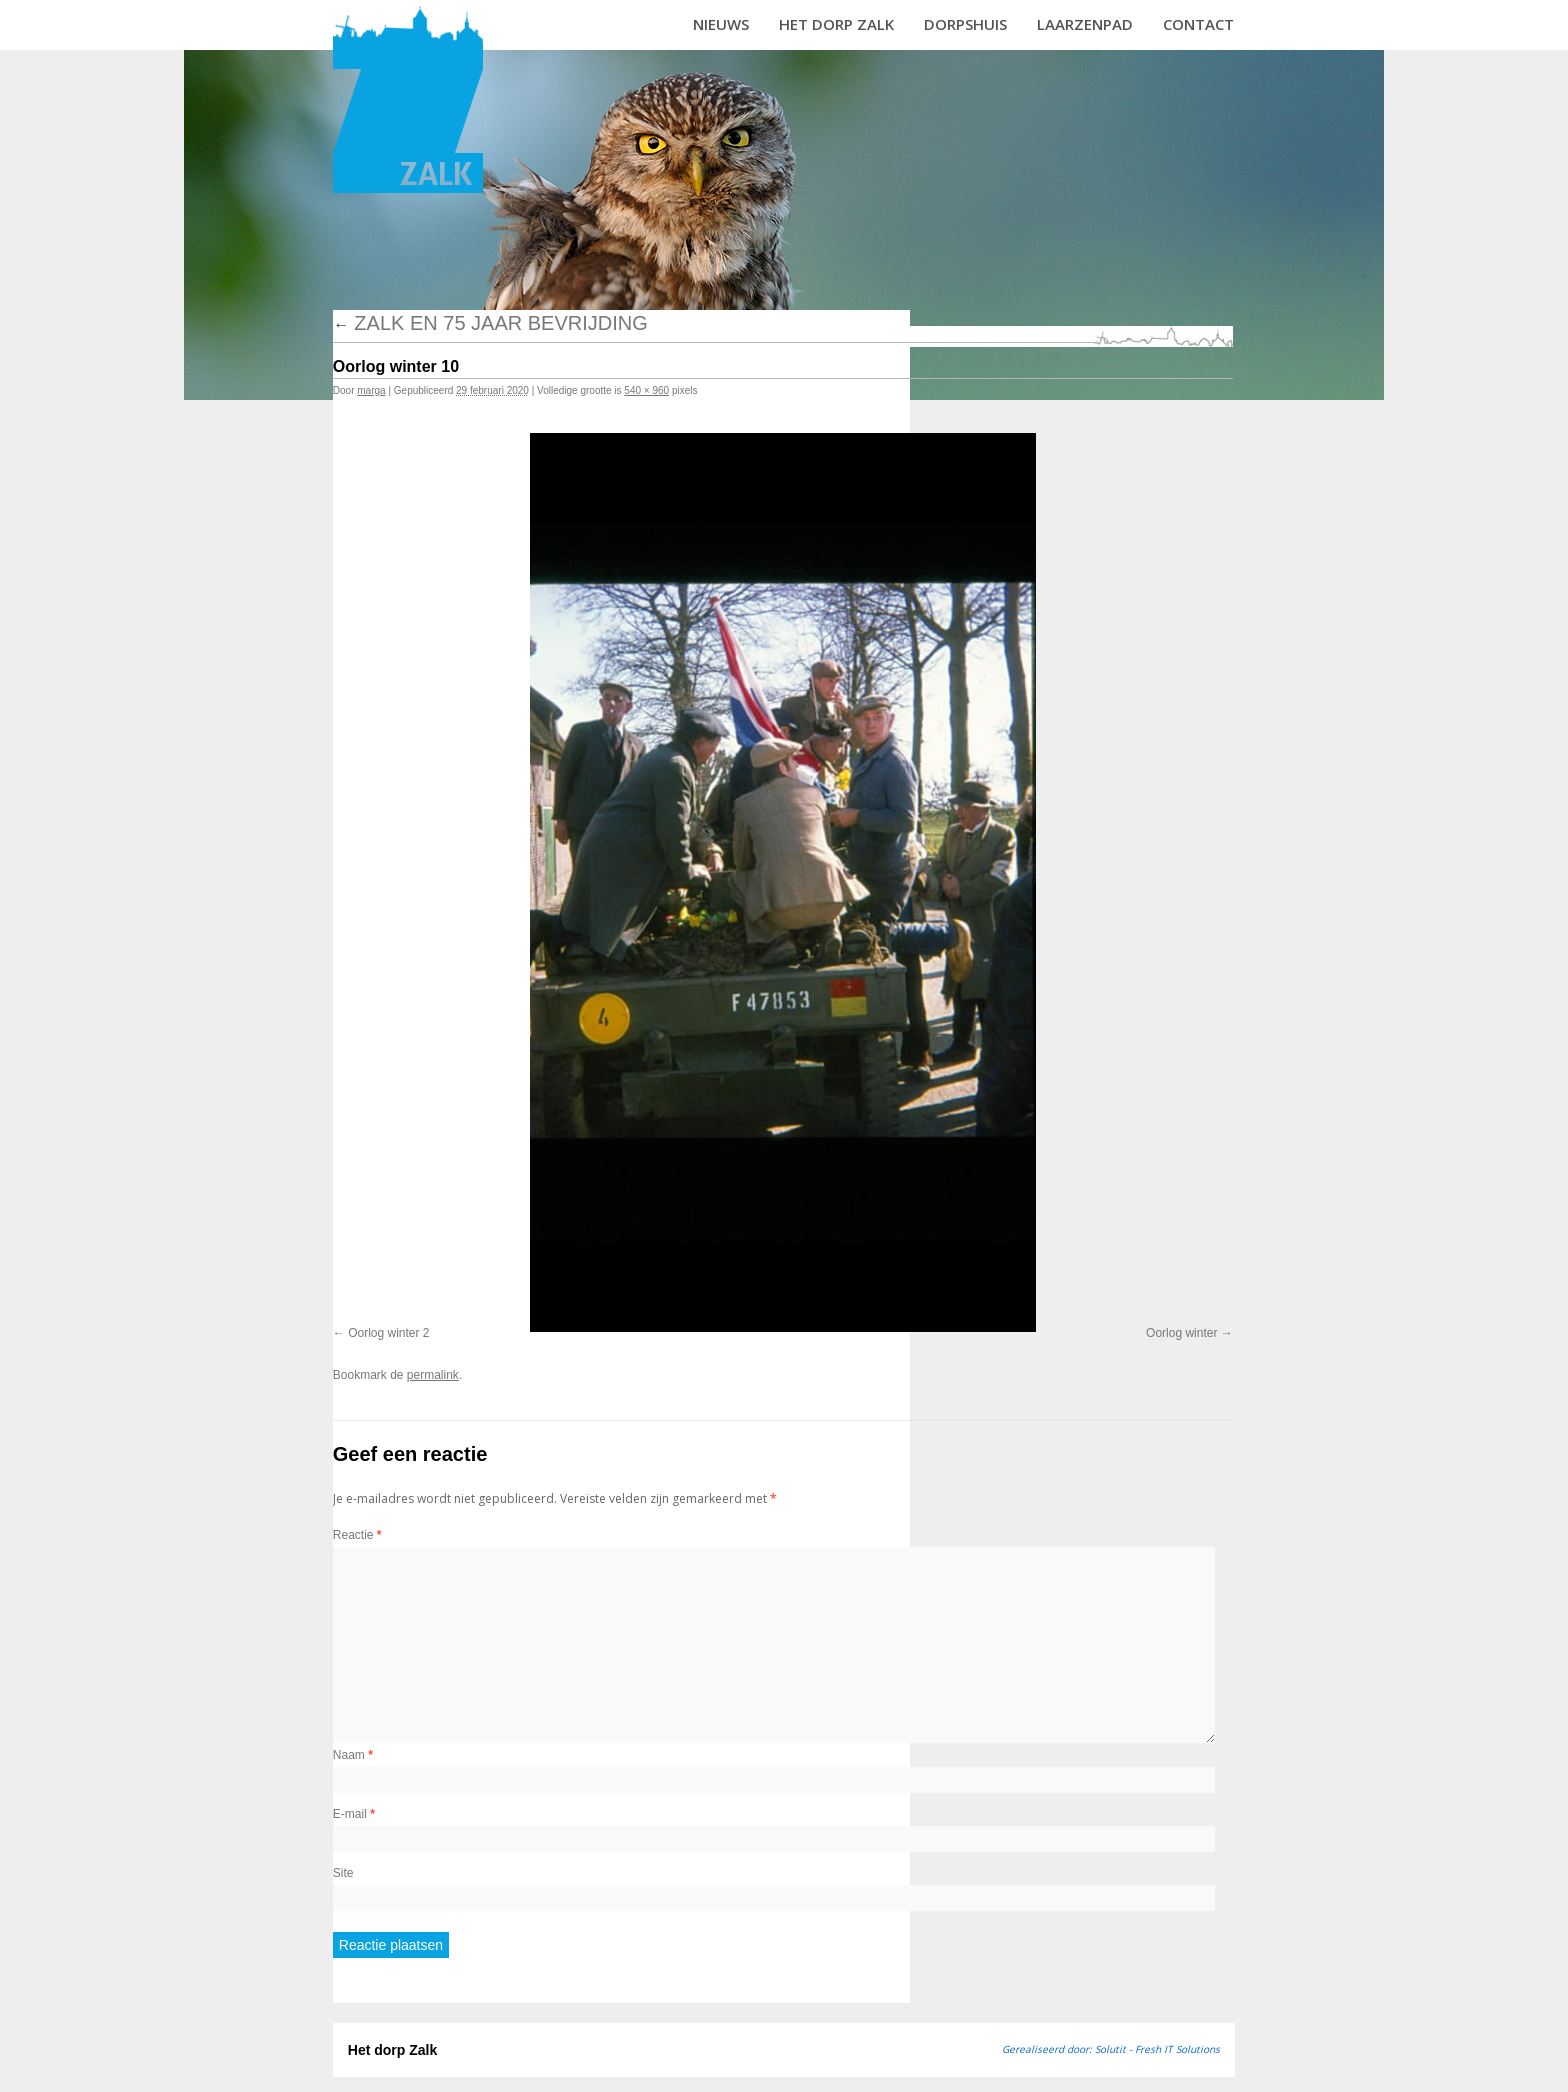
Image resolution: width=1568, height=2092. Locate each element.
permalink (433, 1375)
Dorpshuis (965, 24)
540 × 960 (646, 390)
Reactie (357, 1535)
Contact (1198, 24)
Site (343, 1873)
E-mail (354, 1814)
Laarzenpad (1085, 24)
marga (371, 390)
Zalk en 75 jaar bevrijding (490, 323)
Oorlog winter (1181, 1333)
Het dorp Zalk (836, 24)
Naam (353, 1755)
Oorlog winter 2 (388, 1333)
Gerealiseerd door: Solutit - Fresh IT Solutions (1111, 2049)
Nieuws (721, 24)
